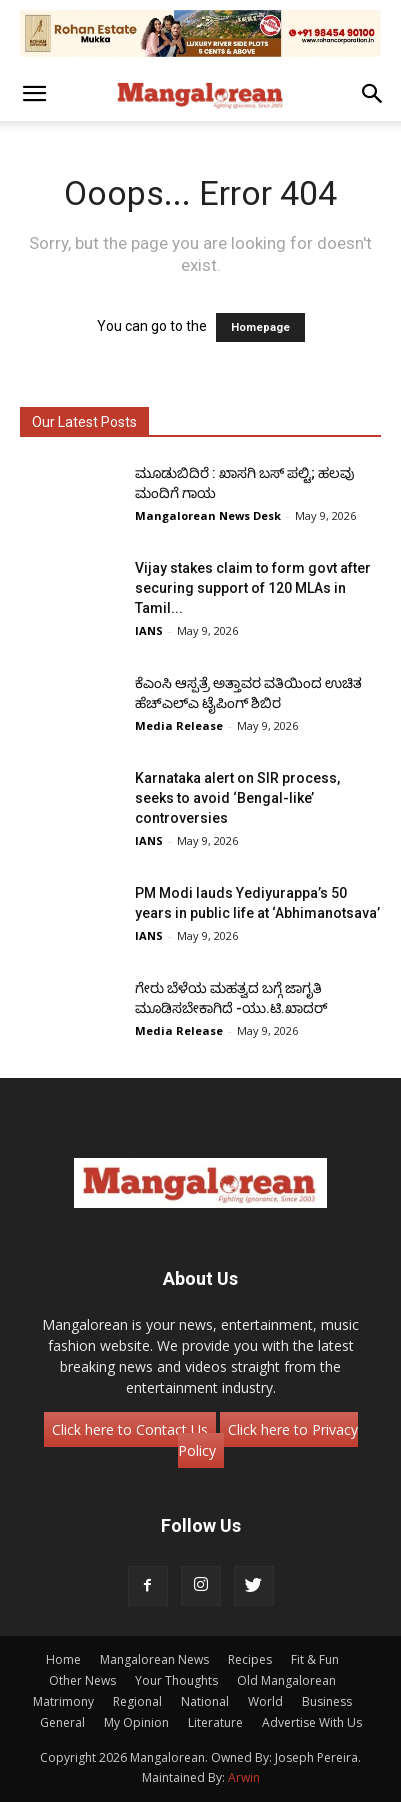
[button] (34, 94)
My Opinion (136, 1722)
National (205, 1701)
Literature (215, 1722)
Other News (82, 1680)
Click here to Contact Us (130, 1429)
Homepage (260, 327)
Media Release (179, 725)
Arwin (244, 1777)
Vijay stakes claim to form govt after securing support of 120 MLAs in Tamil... (253, 588)
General (62, 1722)
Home (63, 1659)
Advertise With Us (312, 1722)
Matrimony (63, 1701)
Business (327, 1701)
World (265, 1701)
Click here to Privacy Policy (268, 1440)
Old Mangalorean (286, 1680)
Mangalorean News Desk (208, 515)
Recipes (250, 1659)
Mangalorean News (154, 1659)
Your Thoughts (176, 1680)
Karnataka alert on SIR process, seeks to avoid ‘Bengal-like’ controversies (237, 798)
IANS (149, 630)
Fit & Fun (315, 1659)
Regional (137, 1701)
